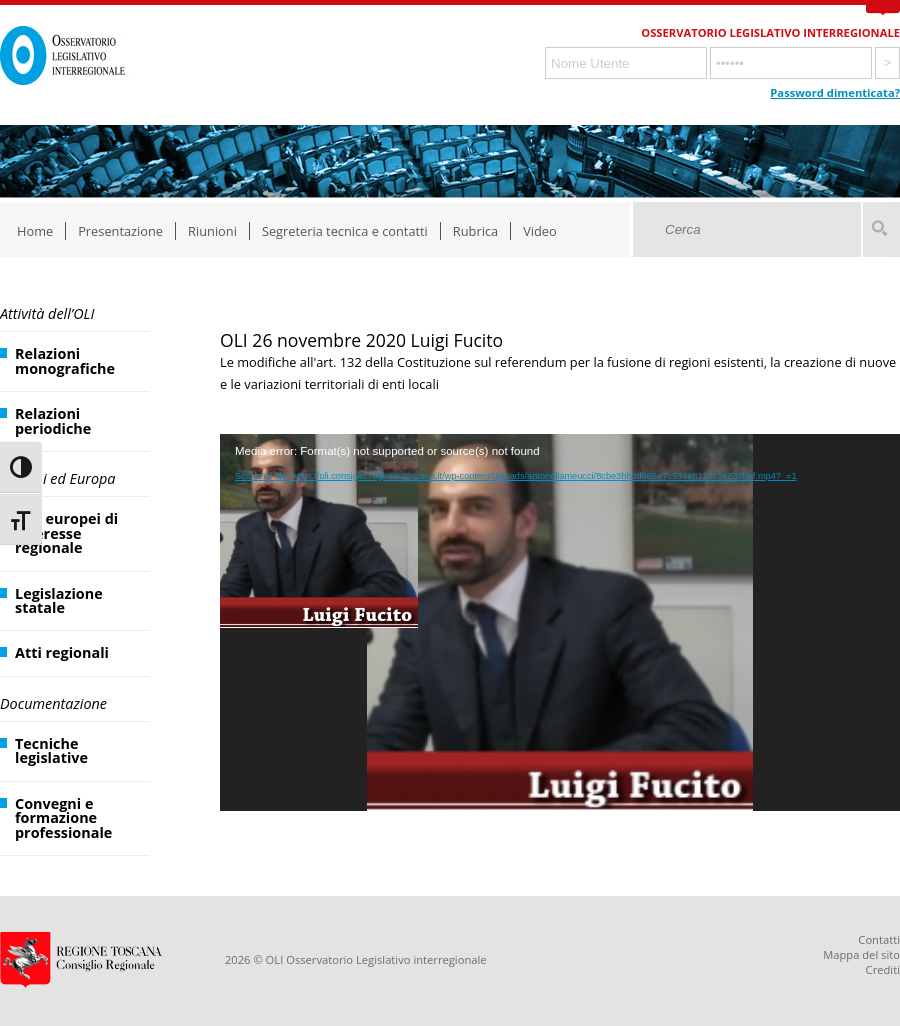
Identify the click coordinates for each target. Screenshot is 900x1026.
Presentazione (120, 231)
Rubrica (475, 231)
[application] (560, 623)
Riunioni (212, 231)
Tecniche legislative (51, 750)
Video (540, 231)
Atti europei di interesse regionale (66, 533)
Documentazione (53, 703)
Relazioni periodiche (53, 420)
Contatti (879, 939)
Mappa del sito (861, 954)
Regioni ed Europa (57, 478)
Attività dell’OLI (47, 313)
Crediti (883, 969)
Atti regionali (62, 652)
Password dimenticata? (835, 92)
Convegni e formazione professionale (63, 818)
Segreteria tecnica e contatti (345, 231)
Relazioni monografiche (65, 360)
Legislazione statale (59, 600)
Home (35, 231)
